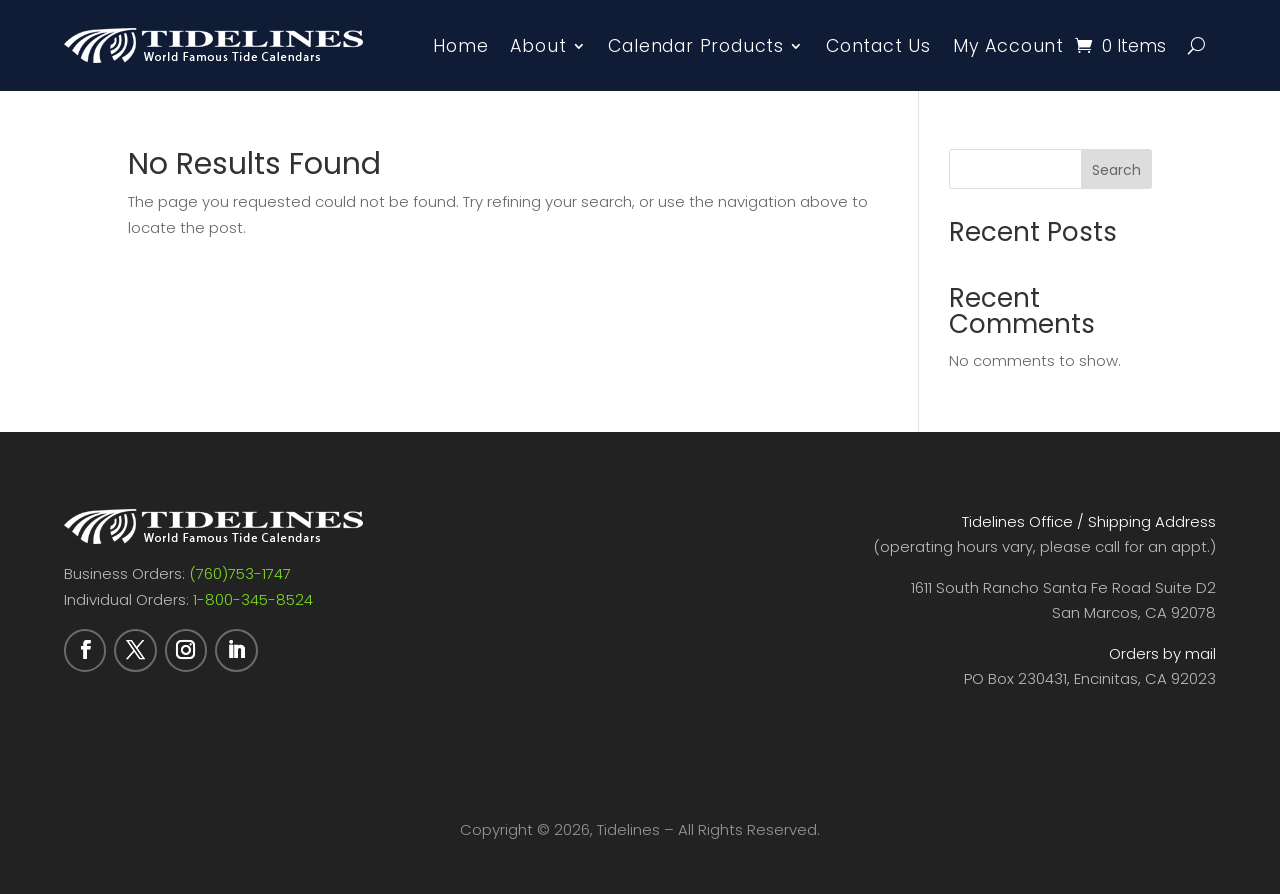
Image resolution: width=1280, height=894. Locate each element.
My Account (1008, 46)
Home (460, 46)
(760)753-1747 (240, 573)
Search (1116, 170)
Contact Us (878, 46)
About (538, 46)
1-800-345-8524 (253, 599)
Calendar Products (696, 46)
